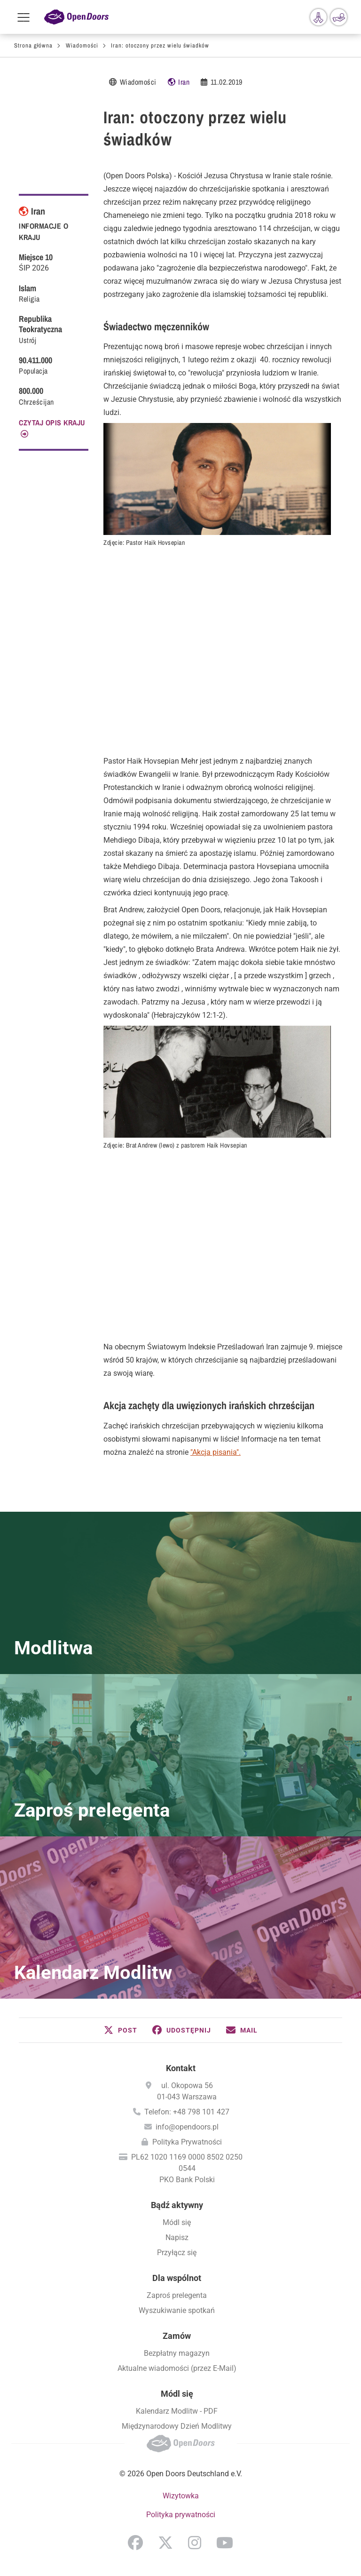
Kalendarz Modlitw (93, 1973)
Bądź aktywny (177, 2205)
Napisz (176, 2237)
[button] (120, 2030)
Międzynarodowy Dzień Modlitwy (177, 2426)
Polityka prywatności (180, 2514)
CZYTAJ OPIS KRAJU (52, 422)
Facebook (135, 2542)
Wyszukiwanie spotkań (177, 2310)
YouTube (225, 2542)
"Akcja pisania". (215, 1452)
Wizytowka (181, 2495)
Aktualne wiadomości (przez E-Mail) (177, 2368)
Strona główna (33, 45)
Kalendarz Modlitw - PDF (177, 2411)
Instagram (194, 2542)
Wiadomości (82, 45)
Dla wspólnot (176, 2278)
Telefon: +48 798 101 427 (186, 2111)
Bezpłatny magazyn (177, 2353)
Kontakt (181, 2068)
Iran (183, 82)
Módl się (177, 2222)
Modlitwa (53, 1648)
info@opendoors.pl (187, 2126)
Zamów (177, 2336)
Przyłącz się (176, 2252)
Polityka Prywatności (187, 2141)
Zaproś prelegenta (92, 1810)
